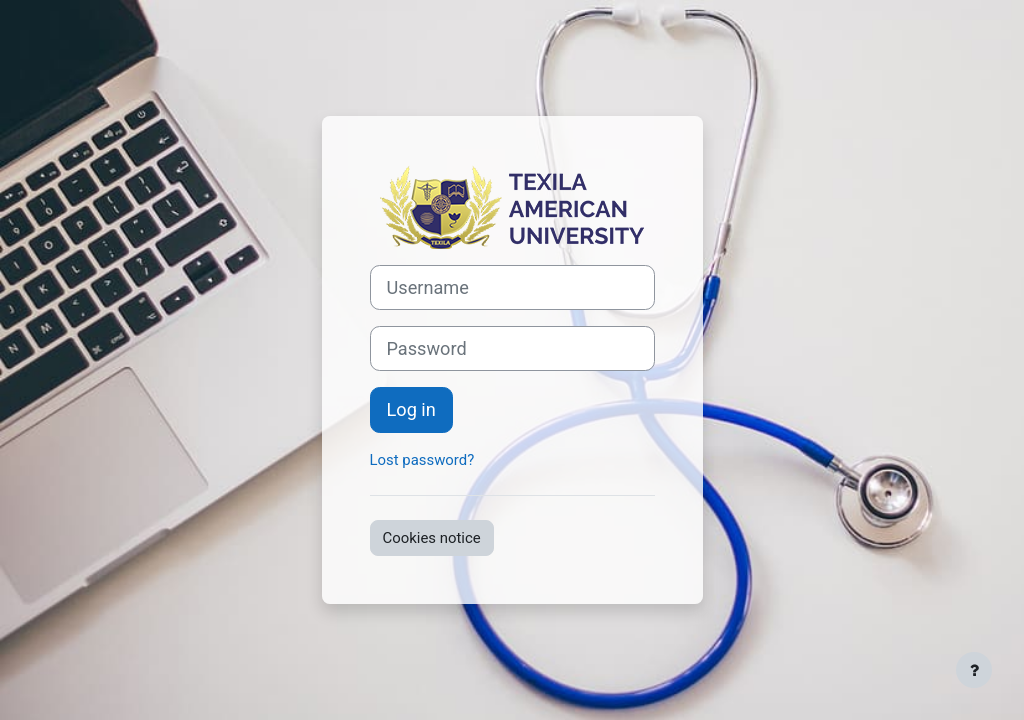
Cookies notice (432, 538)
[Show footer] (974, 670)
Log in (411, 409)
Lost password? (422, 460)
